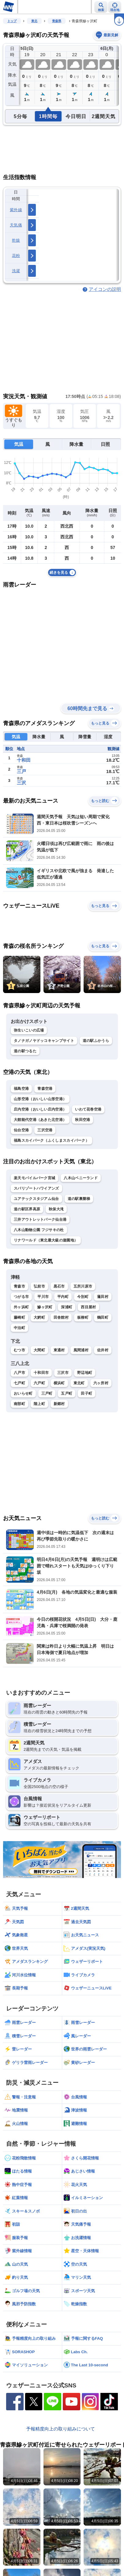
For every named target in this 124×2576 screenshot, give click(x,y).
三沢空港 (44, 1130)
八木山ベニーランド (81, 1178)
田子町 (86, 1393)
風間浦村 (80, 1350)
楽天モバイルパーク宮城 (34, 1178)
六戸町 (39, 1383)
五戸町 (66, 1393)
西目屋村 (88, 1307)
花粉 (16, 256)
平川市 (43, 1297)
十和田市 (41, 1373)
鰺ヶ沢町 (44, 1307)
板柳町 (82, 1317)
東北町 (79, 1383)
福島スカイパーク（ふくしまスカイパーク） (51, 1140)
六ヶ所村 (100, 1383)
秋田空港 (82, 1120)
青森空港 (44, 1088)
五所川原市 (82, 1286)
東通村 (59, 1350)
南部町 (19, 1404)
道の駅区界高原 (27, 1209)
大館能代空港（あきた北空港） (40, 1120)
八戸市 (19, 1373)
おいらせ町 (23, 1393)
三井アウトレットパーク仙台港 (40, 1219)
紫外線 (16, 210)
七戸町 (19, 1383)
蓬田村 (102, 1297)
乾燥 (16, 240)
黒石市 (59, 1286)
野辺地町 (84, 1373)
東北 (34, 21)
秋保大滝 (56, 1209)
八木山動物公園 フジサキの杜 (39, 1230)
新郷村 (59, 1404)
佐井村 (102, 1350)
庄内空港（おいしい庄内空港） (40, 1109)
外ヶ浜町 (21, 1307)
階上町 (39, 1404)
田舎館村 (61, 1317)
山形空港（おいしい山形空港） (40, 1099)
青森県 (56, 21)
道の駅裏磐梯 (79, 1199)
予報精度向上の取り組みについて (60, 2428)
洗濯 (16, 271)
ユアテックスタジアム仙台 (36, 1199)
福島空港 (21, 1088)
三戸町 (47, 1393)
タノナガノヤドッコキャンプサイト (44, 1041)
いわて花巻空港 (88, 1109)
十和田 (24, 760)
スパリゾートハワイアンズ (36, 1188)
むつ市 (19, 1350)
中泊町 (19, 1328)
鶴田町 (102, 1317)
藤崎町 (19, 1317)
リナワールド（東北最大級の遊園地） (46, 1240)
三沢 (21, 782)
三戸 (21, 771)
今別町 (82, 1297)
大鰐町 (39, 1317)
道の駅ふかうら (96, 1041)
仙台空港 (21, 1130)
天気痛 (16, 225)
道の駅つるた (25, 1051)
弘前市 (39, 1286)
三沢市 (63, 1373)
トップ (12, 21)
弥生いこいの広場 (29, 1030)
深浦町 (66, 1307)
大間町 (39, 1350)
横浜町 (59, 1383)
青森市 (19, 1286)
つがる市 (21, 1297)
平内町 (63, 1297)
